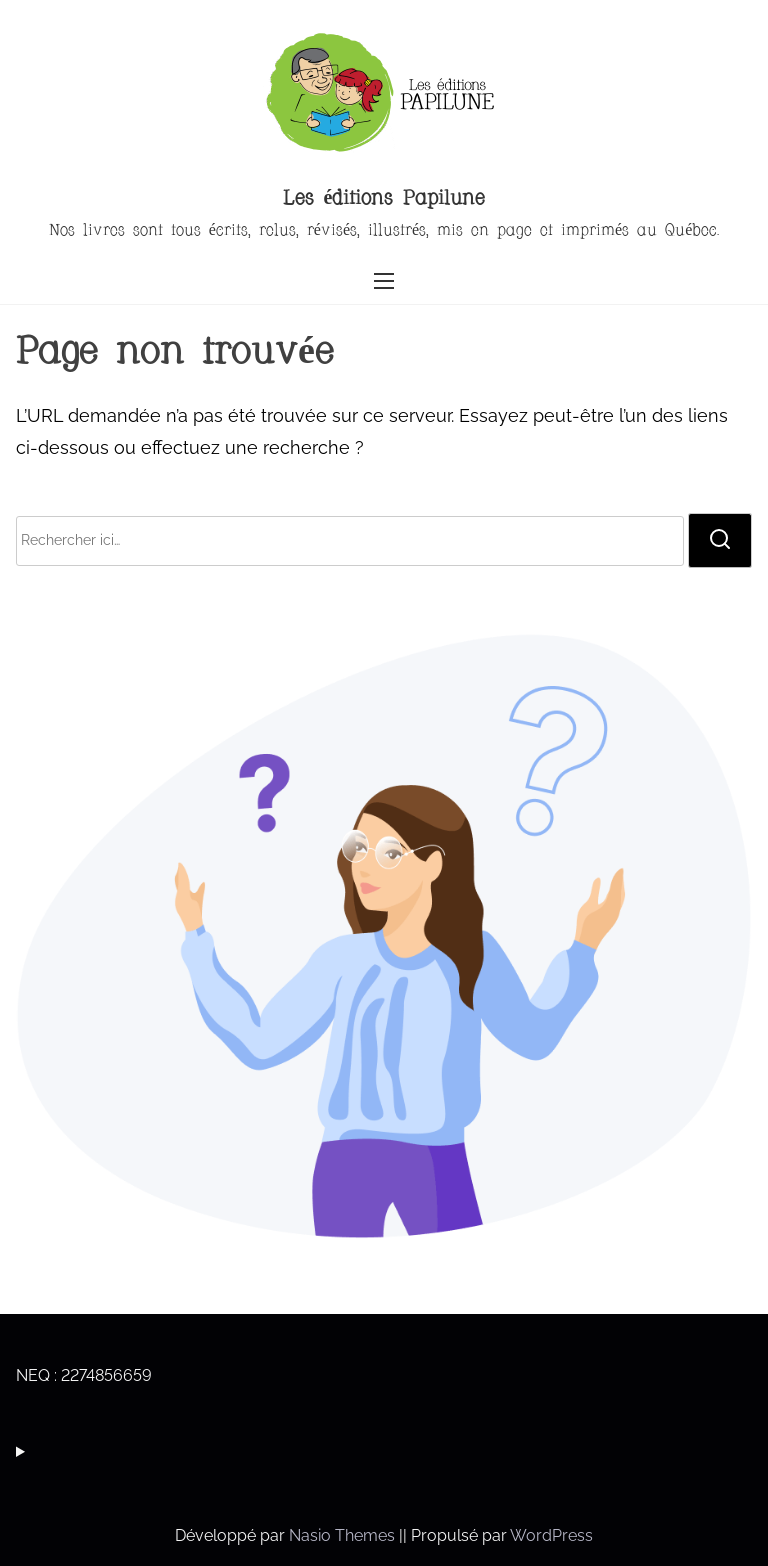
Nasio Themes (344, 1535)
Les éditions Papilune (384, 199)
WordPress (551, 1535)
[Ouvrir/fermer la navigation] (384, 280)
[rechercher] (720, 540)
